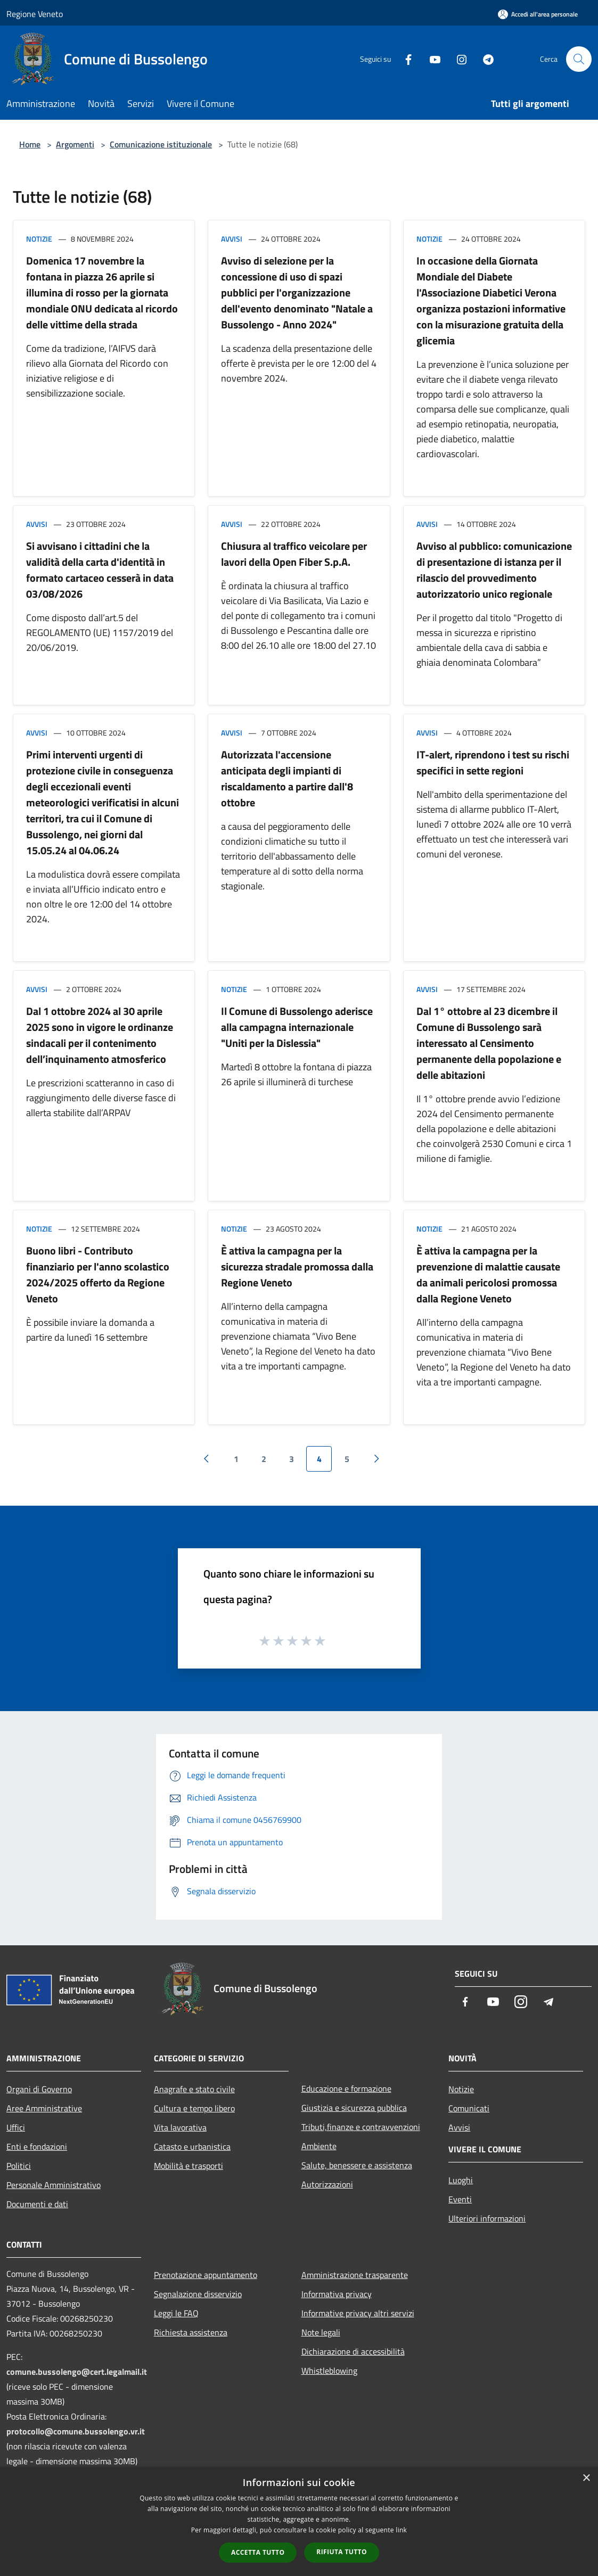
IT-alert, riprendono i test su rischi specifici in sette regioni (492, 762)
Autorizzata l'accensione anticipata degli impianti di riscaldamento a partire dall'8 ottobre (287, 778)
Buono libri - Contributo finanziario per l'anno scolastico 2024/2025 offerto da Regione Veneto (97, 1274)
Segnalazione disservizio (198, 2294)
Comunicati (468, 2108)
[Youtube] (430, 59)
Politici (18, 2165)
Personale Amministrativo (53, 2184)
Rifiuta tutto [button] (341, 2551)
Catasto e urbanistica (192, 2146)
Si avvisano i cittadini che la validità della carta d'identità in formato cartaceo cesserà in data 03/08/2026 (100, 570)
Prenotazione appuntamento (205, 2274)
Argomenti (75, 144)
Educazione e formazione (346, 2088)
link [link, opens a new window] (401, 2529)
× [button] (586, 2478)
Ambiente (319, 2146)
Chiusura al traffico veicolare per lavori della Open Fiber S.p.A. (294, 554)
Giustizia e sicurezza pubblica (354, 2107)
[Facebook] (404, 59)
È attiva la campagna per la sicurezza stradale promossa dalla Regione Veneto (297, 1266)
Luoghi (460, 2180)
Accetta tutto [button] (257, 2552)
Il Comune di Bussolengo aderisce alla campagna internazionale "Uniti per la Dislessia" (297, 1027)
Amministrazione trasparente (354, 2274)
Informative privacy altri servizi (357, 2313)
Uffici (15, 2127)
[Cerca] (579, 59)
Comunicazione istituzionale (161, 144)
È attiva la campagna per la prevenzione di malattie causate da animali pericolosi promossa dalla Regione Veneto (488, 1274)
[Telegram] (484, 59)
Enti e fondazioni (36, 2146)
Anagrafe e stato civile (194, 2089)
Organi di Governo (39, 2089)
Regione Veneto (34, 13)
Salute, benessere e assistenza (356, 2165)
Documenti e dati (37, 2204)
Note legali (320, 2332)
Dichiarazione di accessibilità (353, 2351)
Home (29, 144)
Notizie (39, 238)
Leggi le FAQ (176, 2313)
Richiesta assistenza (190, 2332)
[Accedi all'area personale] (538, 14)
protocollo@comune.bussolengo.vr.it (75, 2431)
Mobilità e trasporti (188, 2165)
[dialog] (299, 2521)
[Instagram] (457, 59)
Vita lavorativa (180, 2127)
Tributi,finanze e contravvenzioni (360, 2126)
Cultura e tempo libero (194, 2108)
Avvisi (231, 238)
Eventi (460, 2199)
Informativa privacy (336, 2294)
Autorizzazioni (327, 2184)
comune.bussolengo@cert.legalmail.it (76, 2371)
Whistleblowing (329, 2370)
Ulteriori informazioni (487, 2218)
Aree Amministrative (44, 2108)
